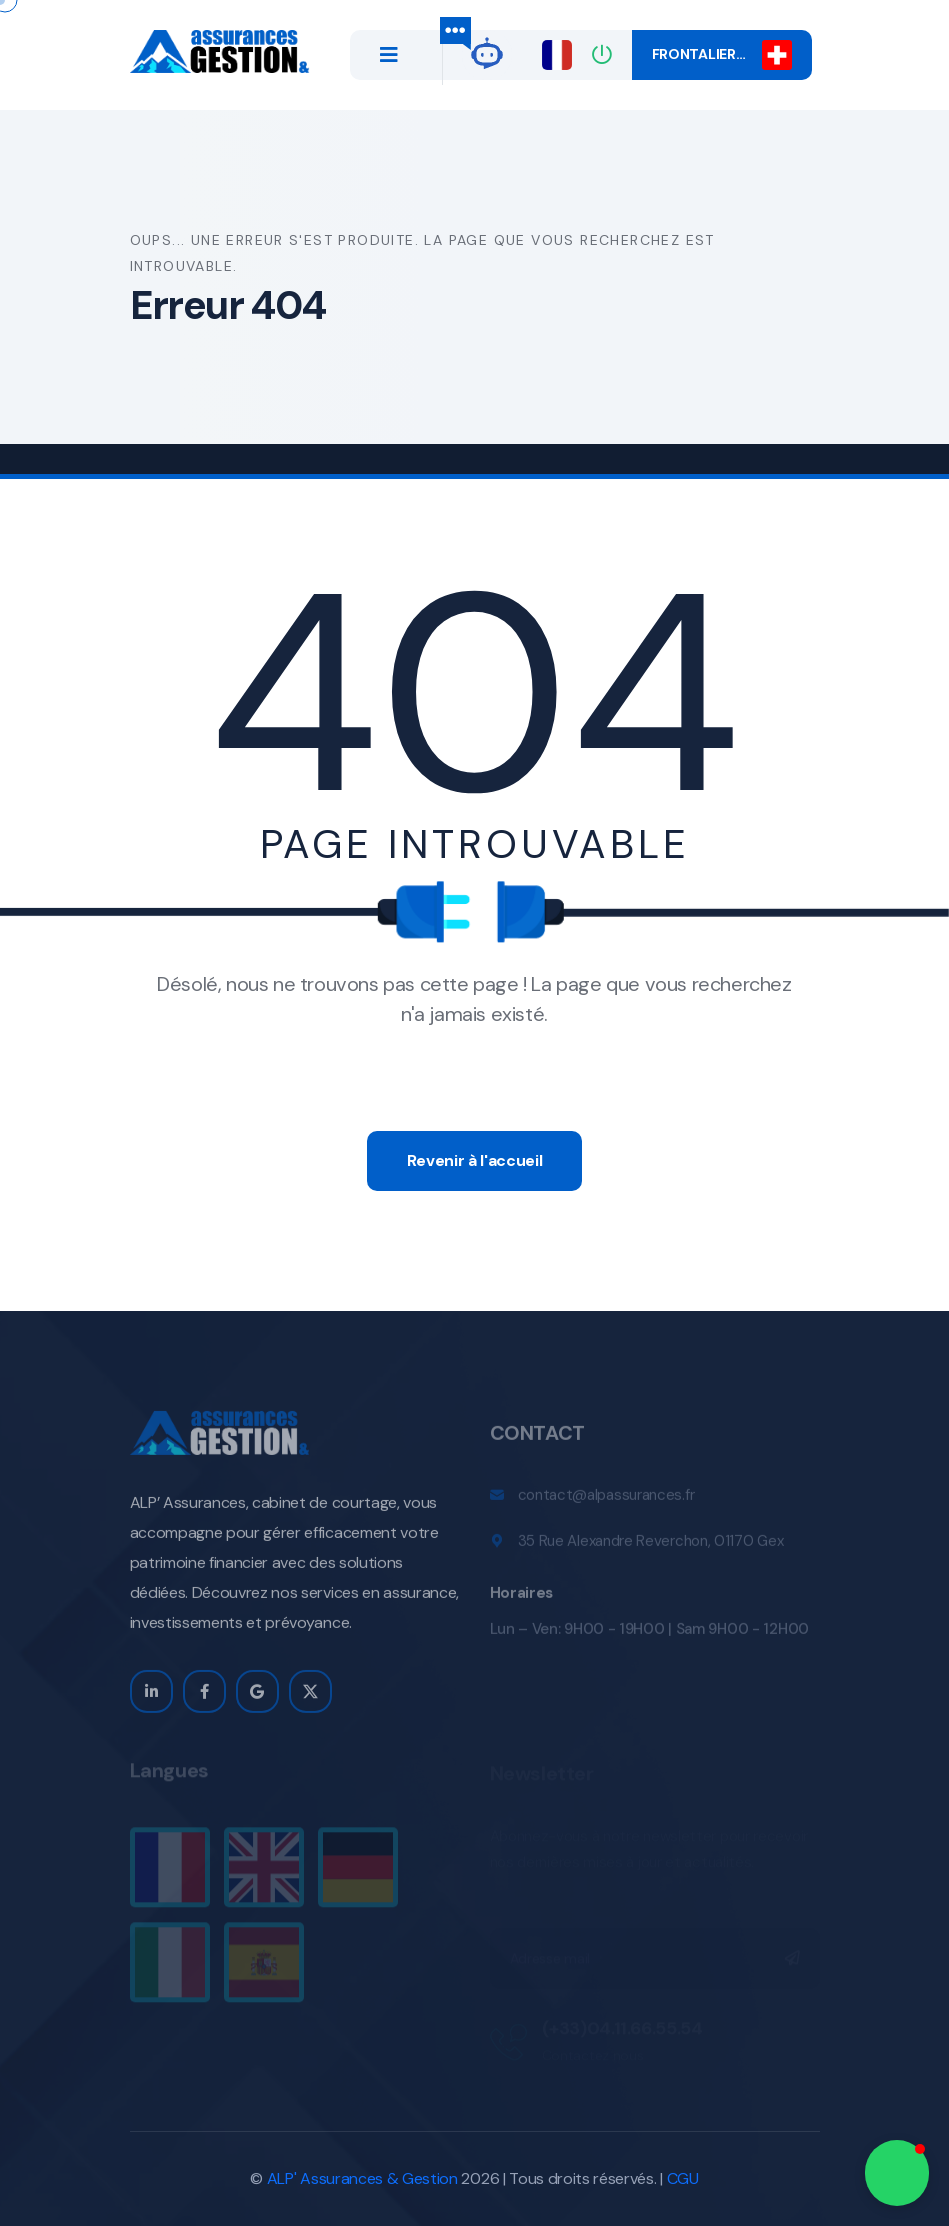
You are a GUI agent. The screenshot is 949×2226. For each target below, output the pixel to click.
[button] (897, 2173)
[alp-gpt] (487, 51)
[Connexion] (602, 55)
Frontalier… (722, 55)
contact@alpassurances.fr (606, 1502)
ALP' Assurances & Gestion (362, 2178)
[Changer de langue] (557, 55)
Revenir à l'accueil (475, 1160)
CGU (683, 2178)
